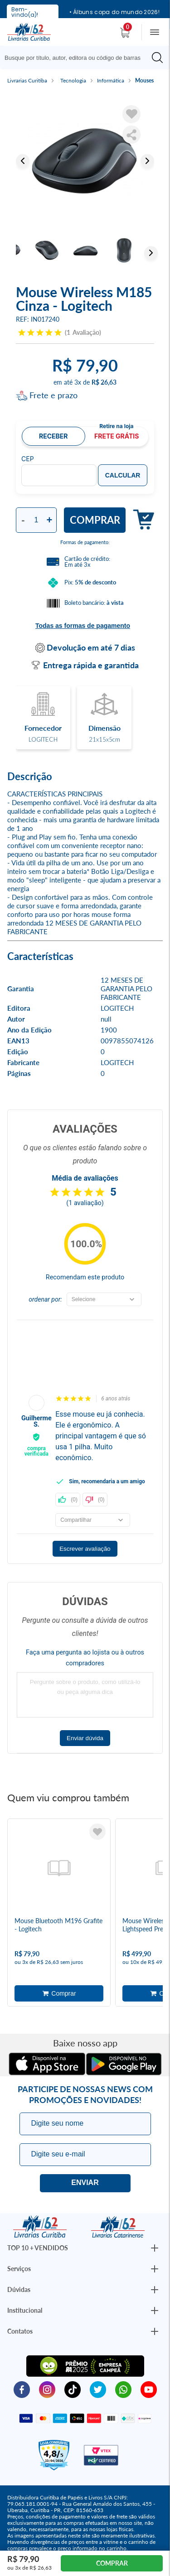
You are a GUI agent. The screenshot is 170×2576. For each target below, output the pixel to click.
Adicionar (140, 520)
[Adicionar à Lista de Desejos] (131, 114)
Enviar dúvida (85, 1738)
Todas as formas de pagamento (82, 625)
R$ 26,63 (104, 382)
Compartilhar (131, 134)
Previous (22, 161)
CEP (27, 459)
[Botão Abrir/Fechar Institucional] (154, 2248)
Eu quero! (85, 2183)
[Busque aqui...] (77, 57)
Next (147, 161)
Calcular (123, 475)
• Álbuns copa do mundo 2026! (114, 12)
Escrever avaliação (85, 1548)
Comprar (95, 520)
